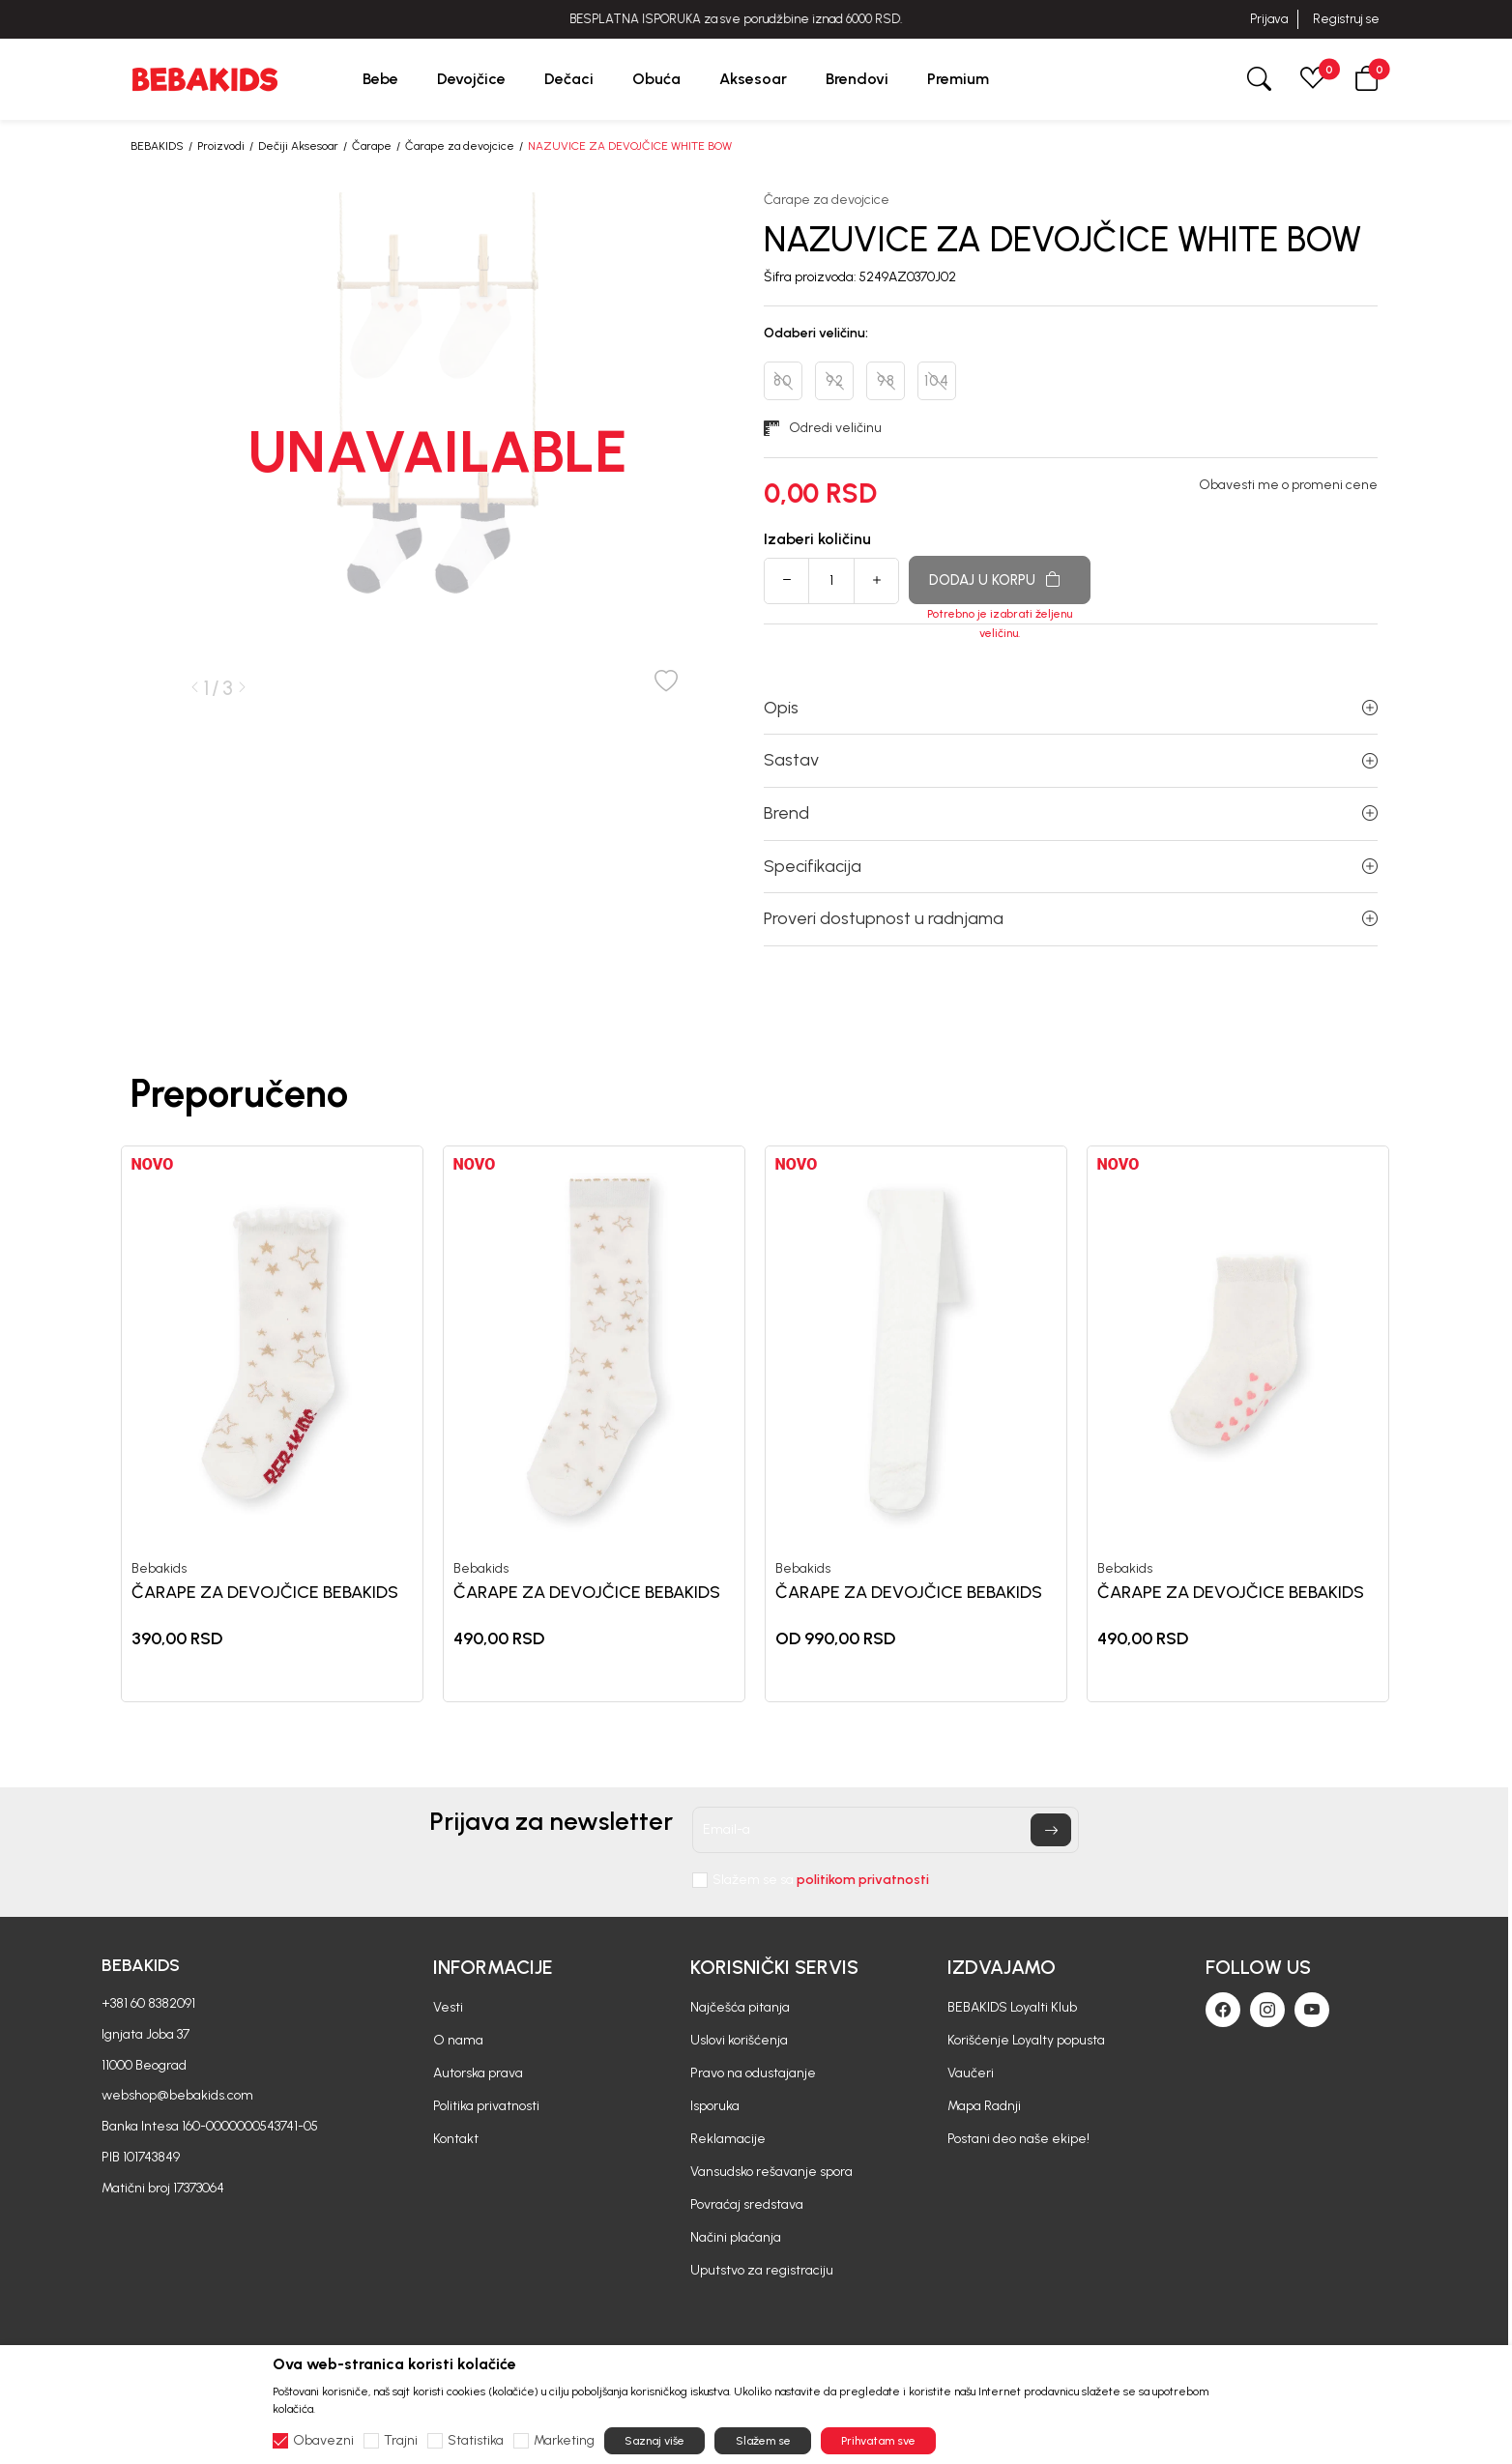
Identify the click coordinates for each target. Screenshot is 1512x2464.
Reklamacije (728, 2139)
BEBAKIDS (157, 146)
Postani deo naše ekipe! (1018, 2139)
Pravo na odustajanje (753, 2073)
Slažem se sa (820, 1880)
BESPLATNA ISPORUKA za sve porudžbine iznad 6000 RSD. (756, 19)
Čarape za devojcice (459, 146)
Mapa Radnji (984, 2106)
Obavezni (323, 2441)
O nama (458, 2040)
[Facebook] (1223, 2009)
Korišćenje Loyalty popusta (1026, 2040)
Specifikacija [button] (1071, 866)
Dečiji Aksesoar (298, 146)
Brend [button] (1071, 813)
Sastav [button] (1071, 759)
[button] (1367, 79)
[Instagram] (1267, 2009)
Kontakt (456, 2139)
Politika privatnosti (486, 2106)
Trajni (401, 2441)
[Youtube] (1311, 2009)
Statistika (476, 2441)
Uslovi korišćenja (739, 2040)
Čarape (372, 146)
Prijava (1269, 19)
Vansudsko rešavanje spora (771, 2171)
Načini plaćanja (735, 2237)
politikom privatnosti (863, 1879)
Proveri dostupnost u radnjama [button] (1071, 918)
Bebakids (159, 1569)
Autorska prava (478, 2073)
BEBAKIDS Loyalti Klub (1012, 2007)
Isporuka (715, 2106)
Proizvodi (221, 146)
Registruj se (1346, 19)
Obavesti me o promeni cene (1288, 485)
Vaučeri (970, 2073)
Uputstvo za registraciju (761, 2270)
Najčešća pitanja (740, 2007)
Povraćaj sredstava (746, 2204)
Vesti (448, 2007)
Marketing (564, 2441)
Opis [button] (1071, 707)
